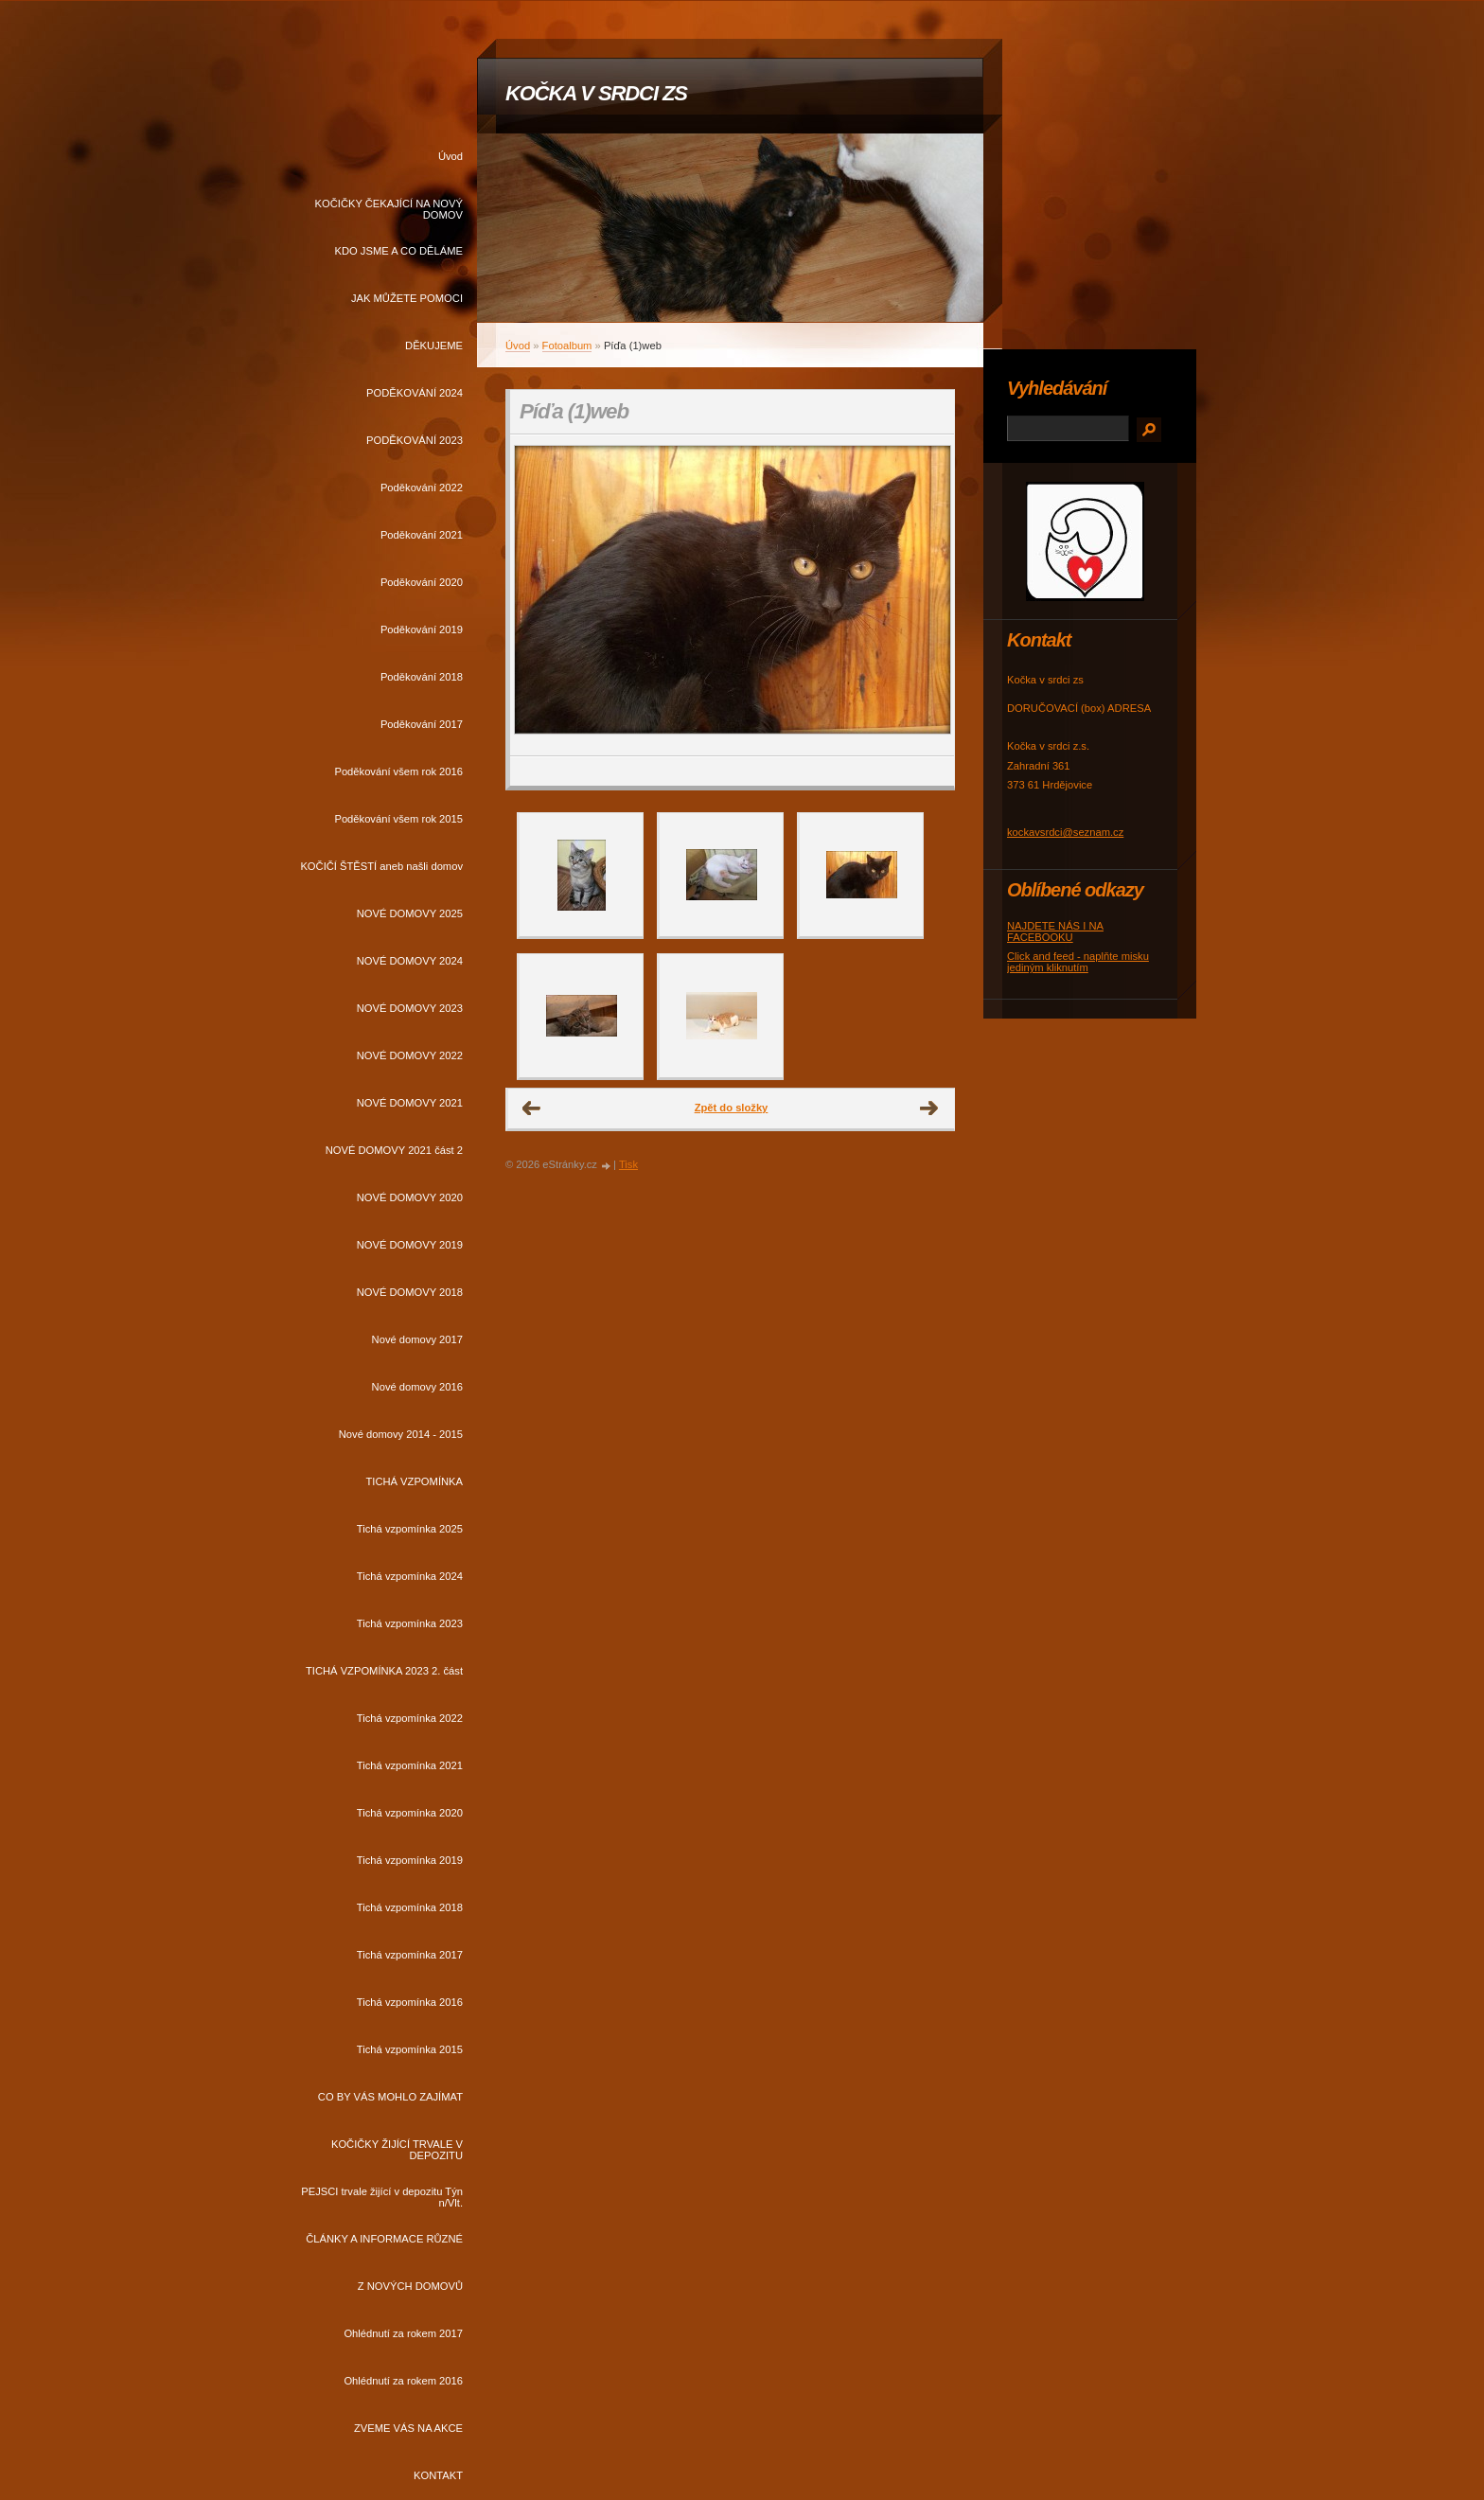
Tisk (628, 1164)
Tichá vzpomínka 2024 (410, 1576)
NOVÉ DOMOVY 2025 (410, 913)
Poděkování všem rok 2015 (398, 818)
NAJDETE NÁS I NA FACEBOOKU (1055, 931)
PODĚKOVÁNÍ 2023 (414, 440)
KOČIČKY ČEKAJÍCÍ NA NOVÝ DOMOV (389, 209)
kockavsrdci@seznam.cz (1065, 832)
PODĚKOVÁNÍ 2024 (414, 393)
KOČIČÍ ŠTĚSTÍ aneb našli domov (381, 866)
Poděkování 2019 (421, 629)
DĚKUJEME (434, 345)
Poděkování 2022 (421, 487)
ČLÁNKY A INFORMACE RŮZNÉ (384, 2238)
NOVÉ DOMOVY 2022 (410, 1055)
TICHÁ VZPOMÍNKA (414, 1481)
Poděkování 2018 (421, 677)
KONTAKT (438, 2475)
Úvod (450, 156)
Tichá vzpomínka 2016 (410, 2002)
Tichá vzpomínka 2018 (410, 1907)
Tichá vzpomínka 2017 (410, 1954)
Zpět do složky (731, 1107)
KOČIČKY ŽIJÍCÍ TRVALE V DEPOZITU (397, 2149)
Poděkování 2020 (421, 582)
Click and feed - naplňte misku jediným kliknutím (1078, 961)
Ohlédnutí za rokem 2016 (403, 2380)
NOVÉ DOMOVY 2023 (410, 1008)
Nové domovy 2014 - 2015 (401, 1434)
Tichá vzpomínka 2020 (410, 1812)
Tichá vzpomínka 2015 (410, 2049)
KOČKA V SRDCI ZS (596, 93)
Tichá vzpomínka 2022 (410, 1718)
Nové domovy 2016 (417, 1386)
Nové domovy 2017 (417, 1339)
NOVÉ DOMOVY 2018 (410, 1292)
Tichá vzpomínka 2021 (410, 1765)
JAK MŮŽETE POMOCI (407, 298)
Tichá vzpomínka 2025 (410, 1528)
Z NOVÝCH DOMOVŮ (410, 2286)
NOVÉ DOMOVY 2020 (410, 1197)
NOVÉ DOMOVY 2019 (410, 1244)
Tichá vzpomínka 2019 (410, 1860)
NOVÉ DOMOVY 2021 (410, 1102)
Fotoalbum (567, 345)
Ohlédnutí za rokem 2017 (403, 2333)
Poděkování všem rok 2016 (398, 771)
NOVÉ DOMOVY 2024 (410, 960)
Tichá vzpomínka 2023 (410, 1623)
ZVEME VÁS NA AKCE (408, 2428)
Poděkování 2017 (421, 724)
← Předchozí (532, 1108)
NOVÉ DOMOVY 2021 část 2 (394, 1150)
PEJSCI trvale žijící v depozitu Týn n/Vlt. (382, 2197)
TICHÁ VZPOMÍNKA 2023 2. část (384, 1670)
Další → (929, 1108)
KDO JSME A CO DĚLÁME (398, 251)
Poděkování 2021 (421, 535)
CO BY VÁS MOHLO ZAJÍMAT (390, 2096)
